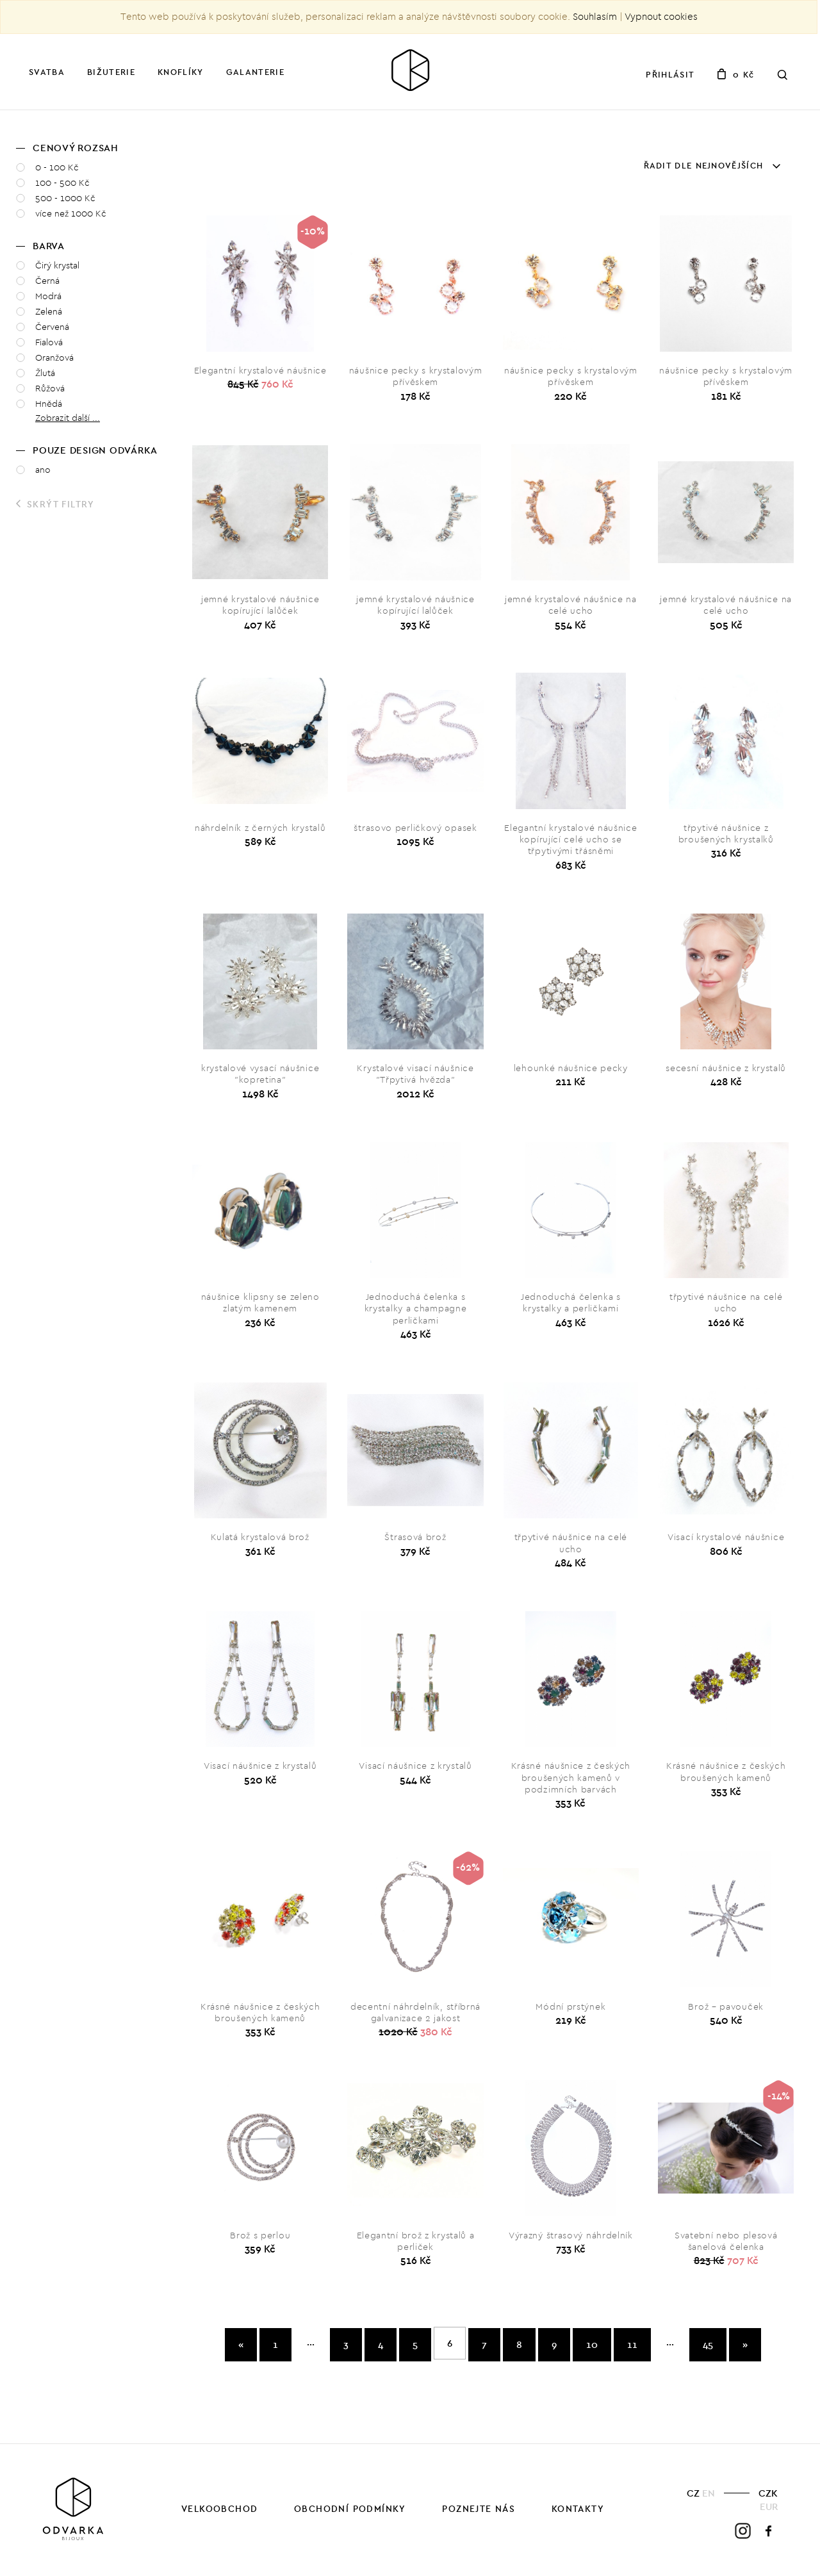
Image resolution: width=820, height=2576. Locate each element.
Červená (52, 327)
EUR (769, 2506)
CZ (693, 2493)
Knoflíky (180, 72)
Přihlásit (670, 74)
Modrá (48, 296)
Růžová (50, 388)
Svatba (47, 72)
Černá (47, 280)
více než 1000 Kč (70, 213)
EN (708, 2493)
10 (592, 2344)
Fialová (49, 342)
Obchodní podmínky (350, 2508)
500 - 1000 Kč (65, 198)
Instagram (742, 2530)
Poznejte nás (478, 2508)
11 (632, 2344)
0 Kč (735, 74)
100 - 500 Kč (62, 182)
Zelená (48, 311)
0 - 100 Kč (57, 167)
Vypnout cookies (661, 16)
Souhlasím (595, 16)
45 (708, 2344)
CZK (768, 2493)
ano (43, 469)
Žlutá (45, 373)
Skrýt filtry (55, 504)
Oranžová (54, 357)
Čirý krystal (57, 265)
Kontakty (578, 2508)
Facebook (769, 2530)
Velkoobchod (219, 2508)
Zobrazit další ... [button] (67, 418)
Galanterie (255, 72)
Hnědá (48, 403)
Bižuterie (111, 72)
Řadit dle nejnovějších (712, 165)
